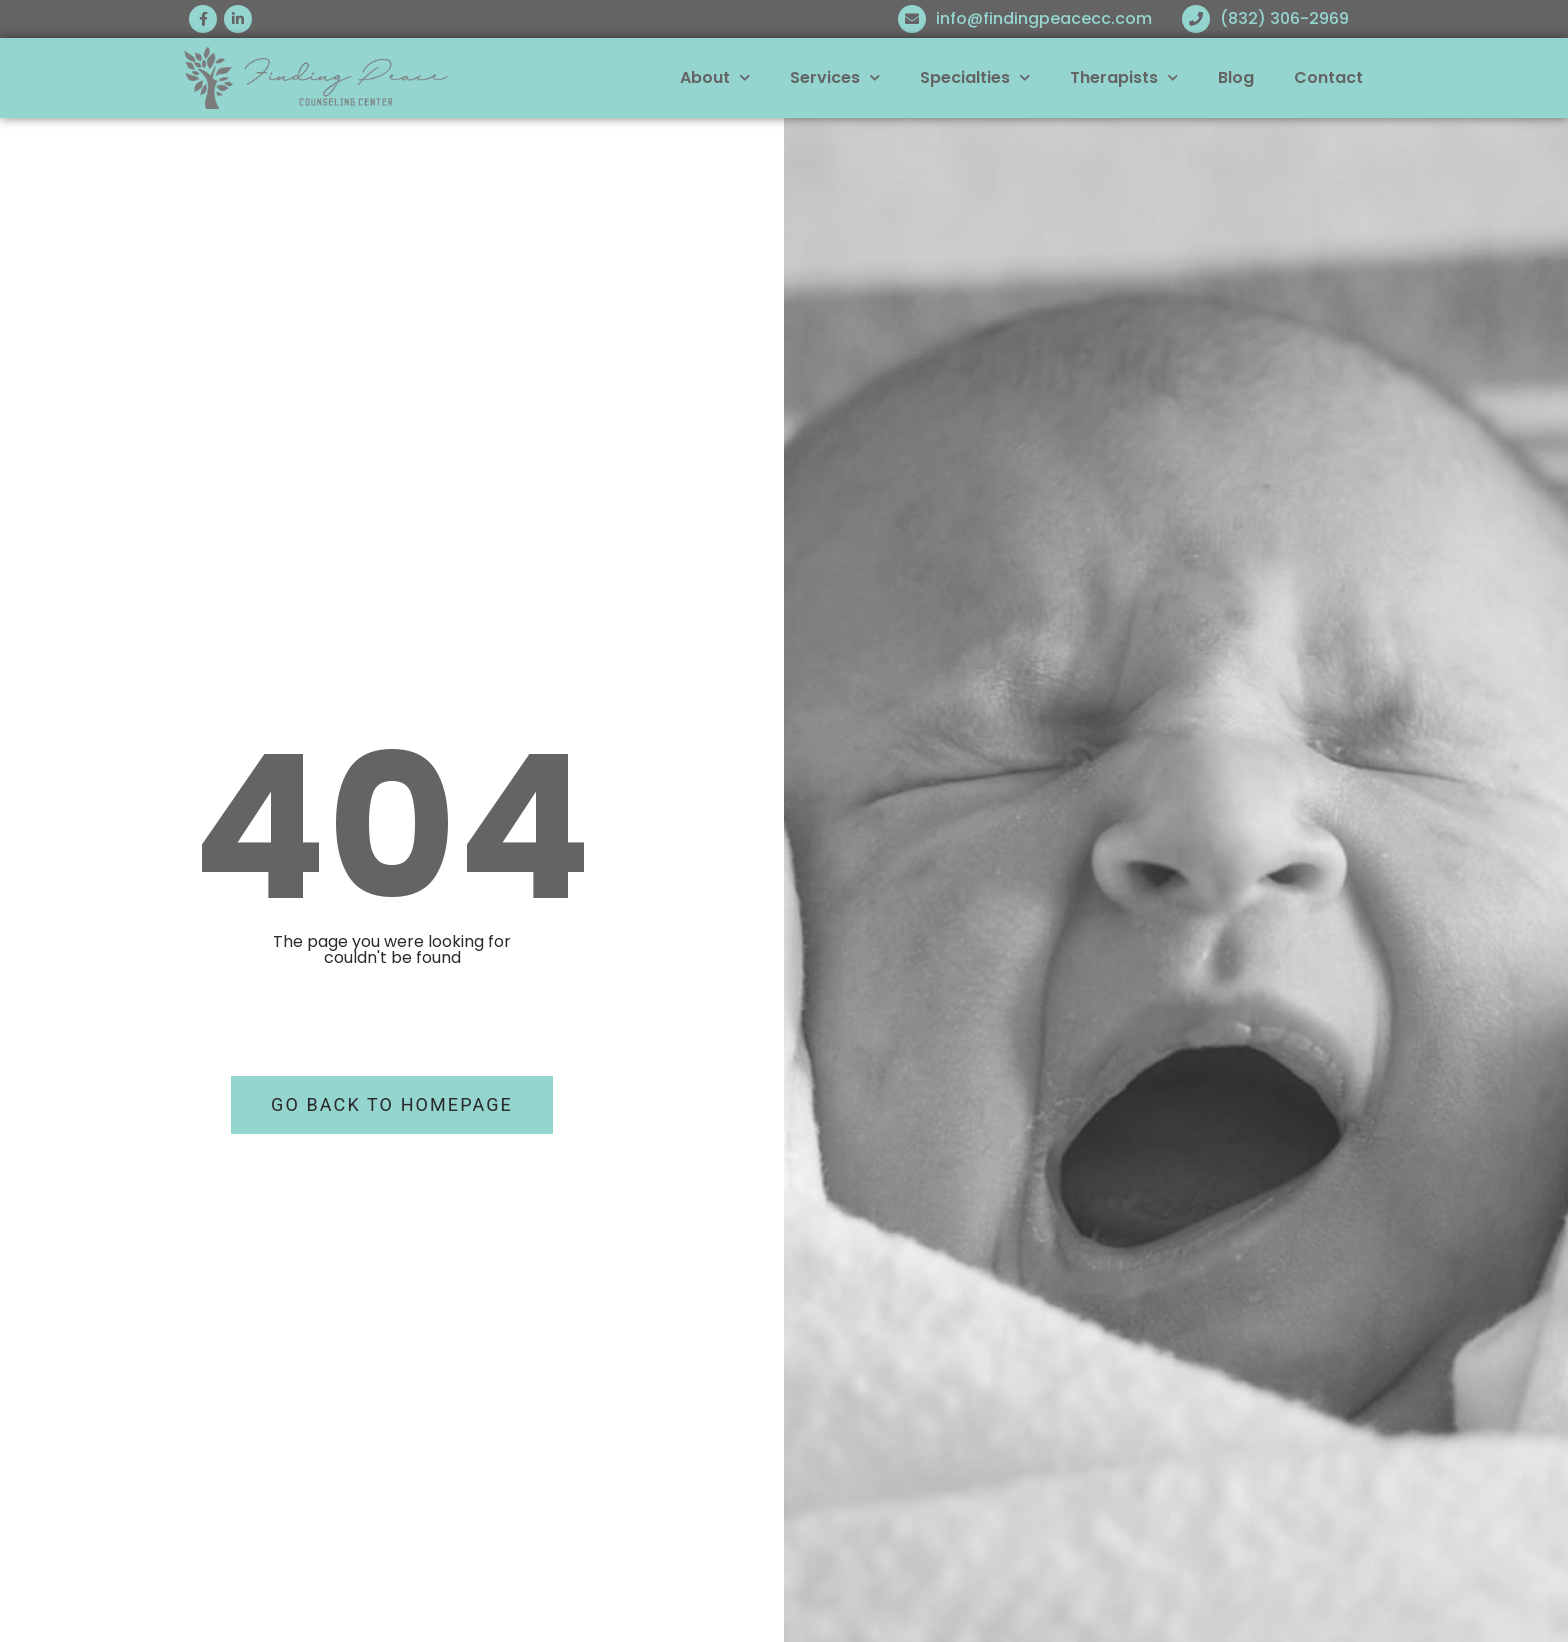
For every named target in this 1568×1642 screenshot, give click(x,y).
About (715, 77)
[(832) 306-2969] (1196, 19)
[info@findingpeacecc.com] (912, 19)
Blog (1236, 77)
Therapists (1124, 77)
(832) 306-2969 (1284, 18)
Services (835, 77)
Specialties (975, 77)
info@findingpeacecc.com (1044, 18)
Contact (1328, 77)
